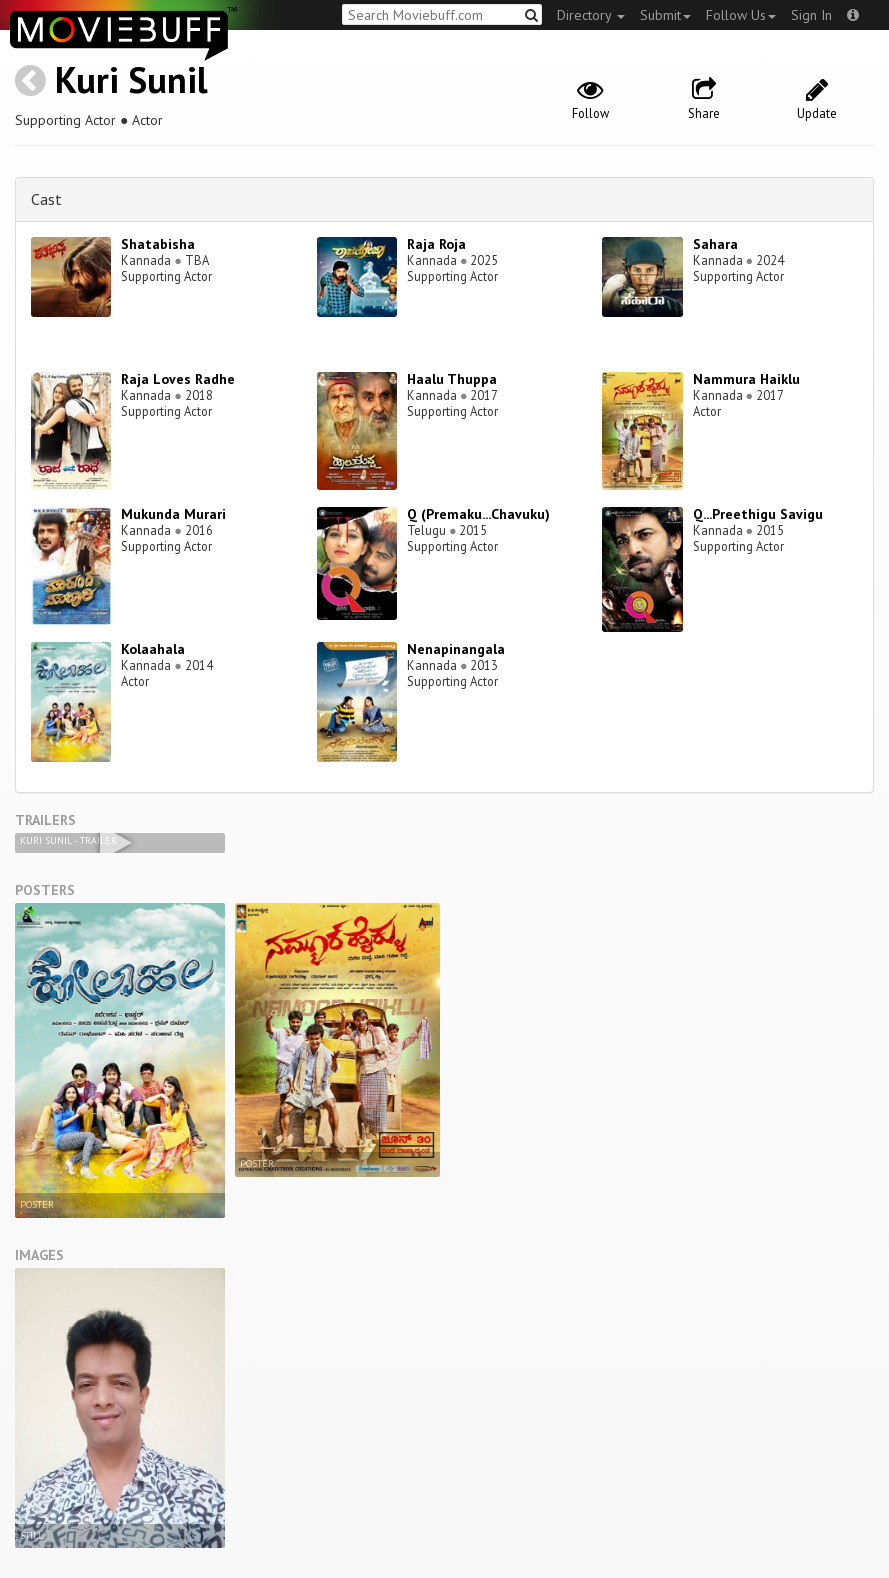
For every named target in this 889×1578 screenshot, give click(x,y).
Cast (46, 199)
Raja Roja (436, 244)
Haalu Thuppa (452, 379)
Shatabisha (158, 244)
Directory (591, 15)
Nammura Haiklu (746, 379)
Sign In (811, 15)
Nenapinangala (456, 649)
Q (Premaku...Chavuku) (478, 514)
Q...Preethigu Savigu (758, 514)
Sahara (715, 244)
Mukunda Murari (173, 514)
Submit (665, 15)
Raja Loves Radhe (178, 379)
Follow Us (741, 15)
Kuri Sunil (131, 79)
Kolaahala (153, 649)
